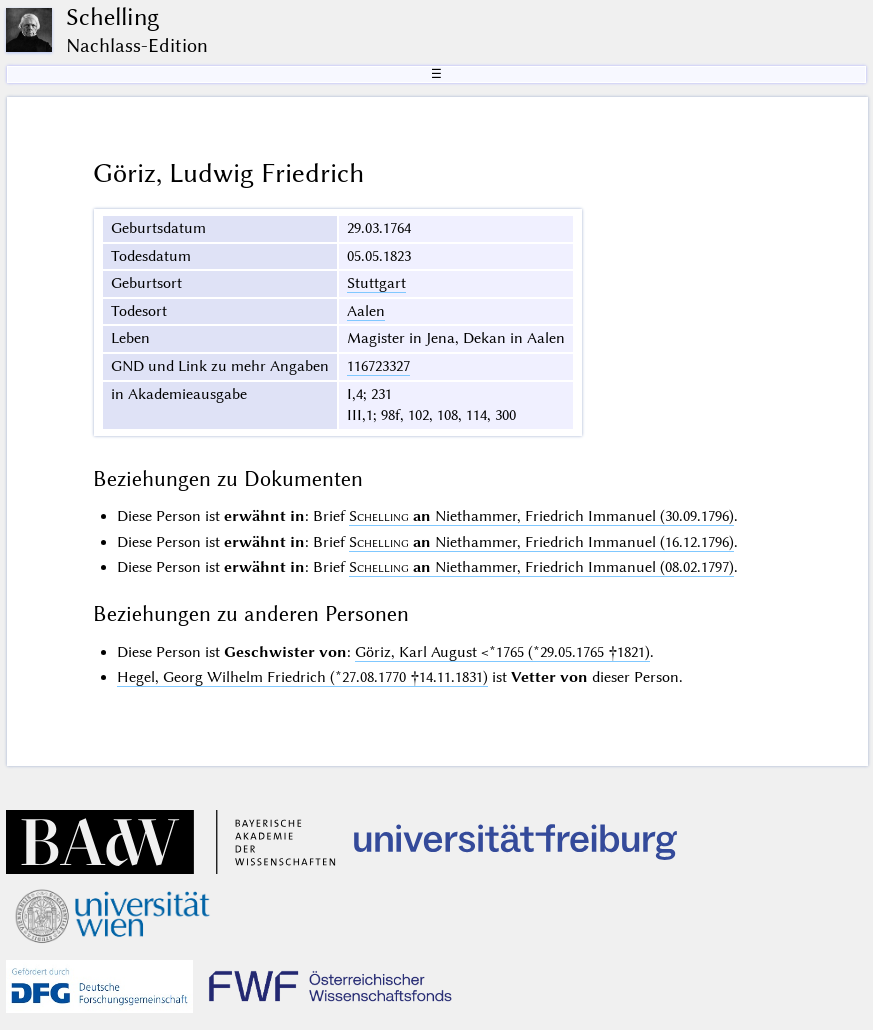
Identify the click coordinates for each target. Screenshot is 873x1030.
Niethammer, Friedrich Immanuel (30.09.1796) (541, 516)
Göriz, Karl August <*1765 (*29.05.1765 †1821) (502, 652)
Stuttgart (376, 283)
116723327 (378, 366)
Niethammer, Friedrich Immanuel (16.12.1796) (541, 542)
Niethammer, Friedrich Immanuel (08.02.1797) (541, 567)
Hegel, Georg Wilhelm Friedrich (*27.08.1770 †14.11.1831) (302, 677)
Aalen (366, 311)
